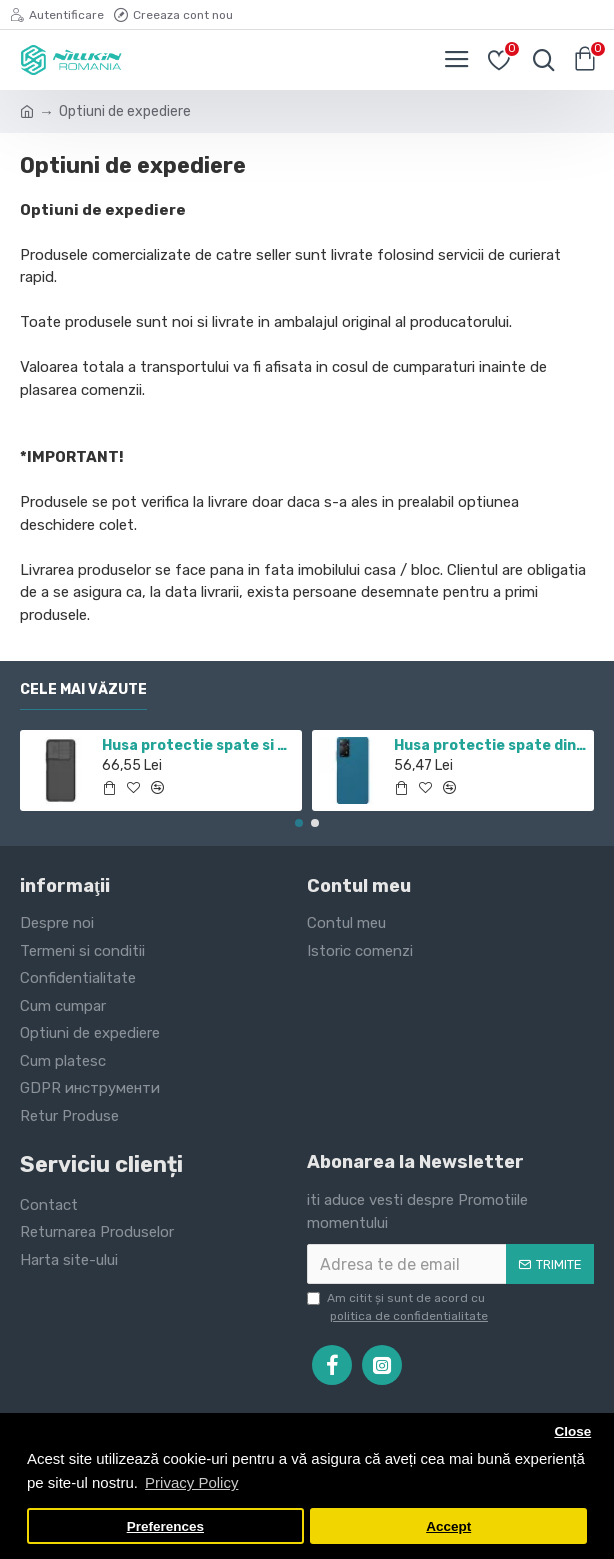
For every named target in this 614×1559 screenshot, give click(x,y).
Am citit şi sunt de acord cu (399, 1308)
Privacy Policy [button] (191, 1482)
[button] (299, 823)
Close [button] (572, 1431)
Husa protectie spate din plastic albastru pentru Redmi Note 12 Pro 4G (490, 745)
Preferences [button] (165, 1526)
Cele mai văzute (83, 689)
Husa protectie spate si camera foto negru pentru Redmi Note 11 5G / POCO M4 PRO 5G (198, 745)
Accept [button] (448, 1526)
